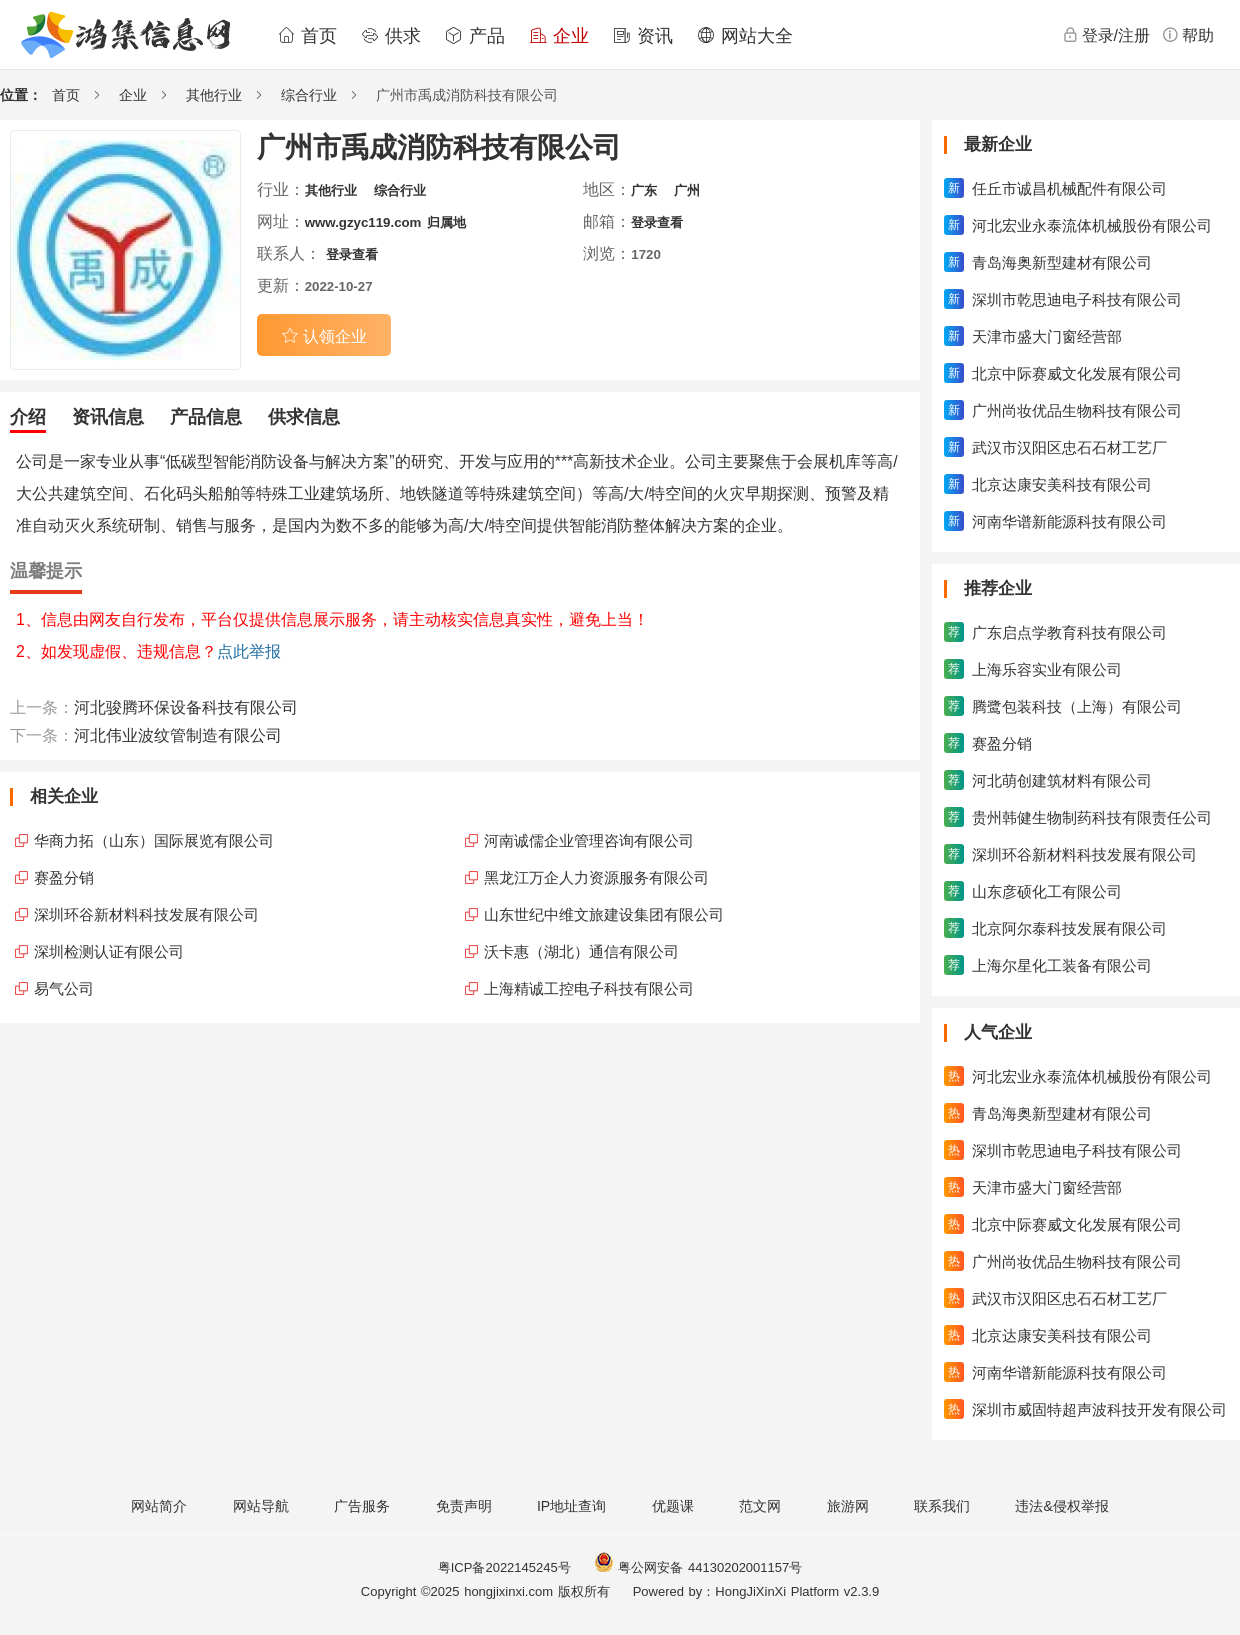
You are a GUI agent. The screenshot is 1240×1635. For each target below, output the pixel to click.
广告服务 (362, 1506)
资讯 (643, 36)
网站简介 (159, 1506)
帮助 (1188, 35)
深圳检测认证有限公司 (109, 951)
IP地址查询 (571, 1506)
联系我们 (942, 1506)
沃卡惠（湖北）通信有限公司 (581, 951)
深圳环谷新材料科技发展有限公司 (146, 914)
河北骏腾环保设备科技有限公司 (186, 707)
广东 (644, 190)
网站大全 (745, 36)
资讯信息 (108, 417)
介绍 (28, 417)
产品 (475, 36)
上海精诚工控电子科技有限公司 (589, 988)
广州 (687, 190)
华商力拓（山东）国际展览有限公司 (154, 840)
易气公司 (64, 988)
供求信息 (304, 417)
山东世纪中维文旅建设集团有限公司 (604, 914)
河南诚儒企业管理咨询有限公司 (589, 840)
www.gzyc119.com (363, 222)
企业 (559, 36)
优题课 (673, 1506)
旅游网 (848, 1506)
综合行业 (309, 95)
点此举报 (249, 651)
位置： (21, 95)
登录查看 (657, 222)
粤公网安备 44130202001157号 (698, 1567)
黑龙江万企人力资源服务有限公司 (596, 877)
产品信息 (206, 417)
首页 (307, 36)
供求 (391, 36)
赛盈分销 (64, 877)
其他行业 (214, 95)
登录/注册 (1106, 35)
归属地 (446, 222)
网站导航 (261, 1506)
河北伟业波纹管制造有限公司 (178, 735)
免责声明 (464, 1506)
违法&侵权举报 (1061, 1506)
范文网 (760, 1506)
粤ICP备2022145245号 (504, 1567)
